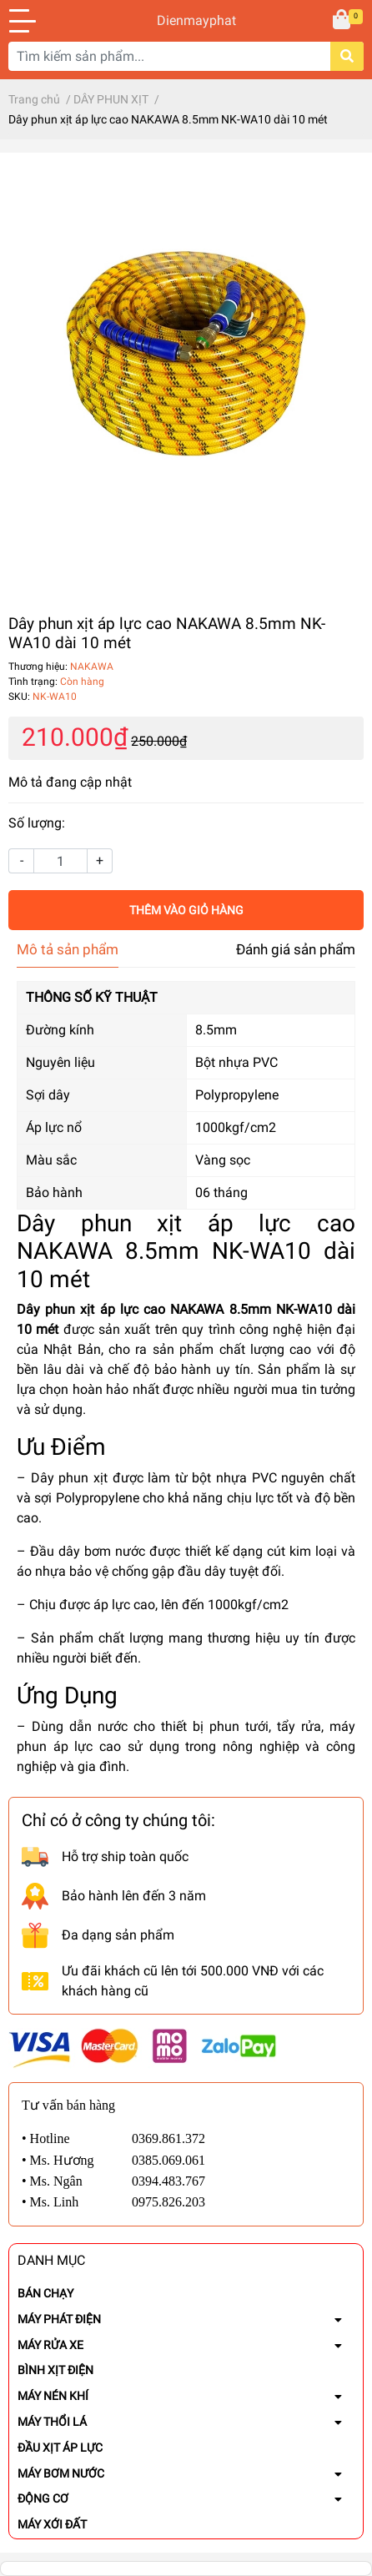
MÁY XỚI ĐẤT (52, 2524)
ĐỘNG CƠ (43, 2498)
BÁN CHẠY (45, 2293)
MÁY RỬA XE (50, 2345)
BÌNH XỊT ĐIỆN (55, 2370)
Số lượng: (36, 823)
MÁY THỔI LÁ (52, 2421)
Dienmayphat (186, 20)
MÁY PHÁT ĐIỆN (59, 2319)
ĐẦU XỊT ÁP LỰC (60, 2447)
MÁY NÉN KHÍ (53, 2395)
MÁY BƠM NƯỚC (61, 2473)
